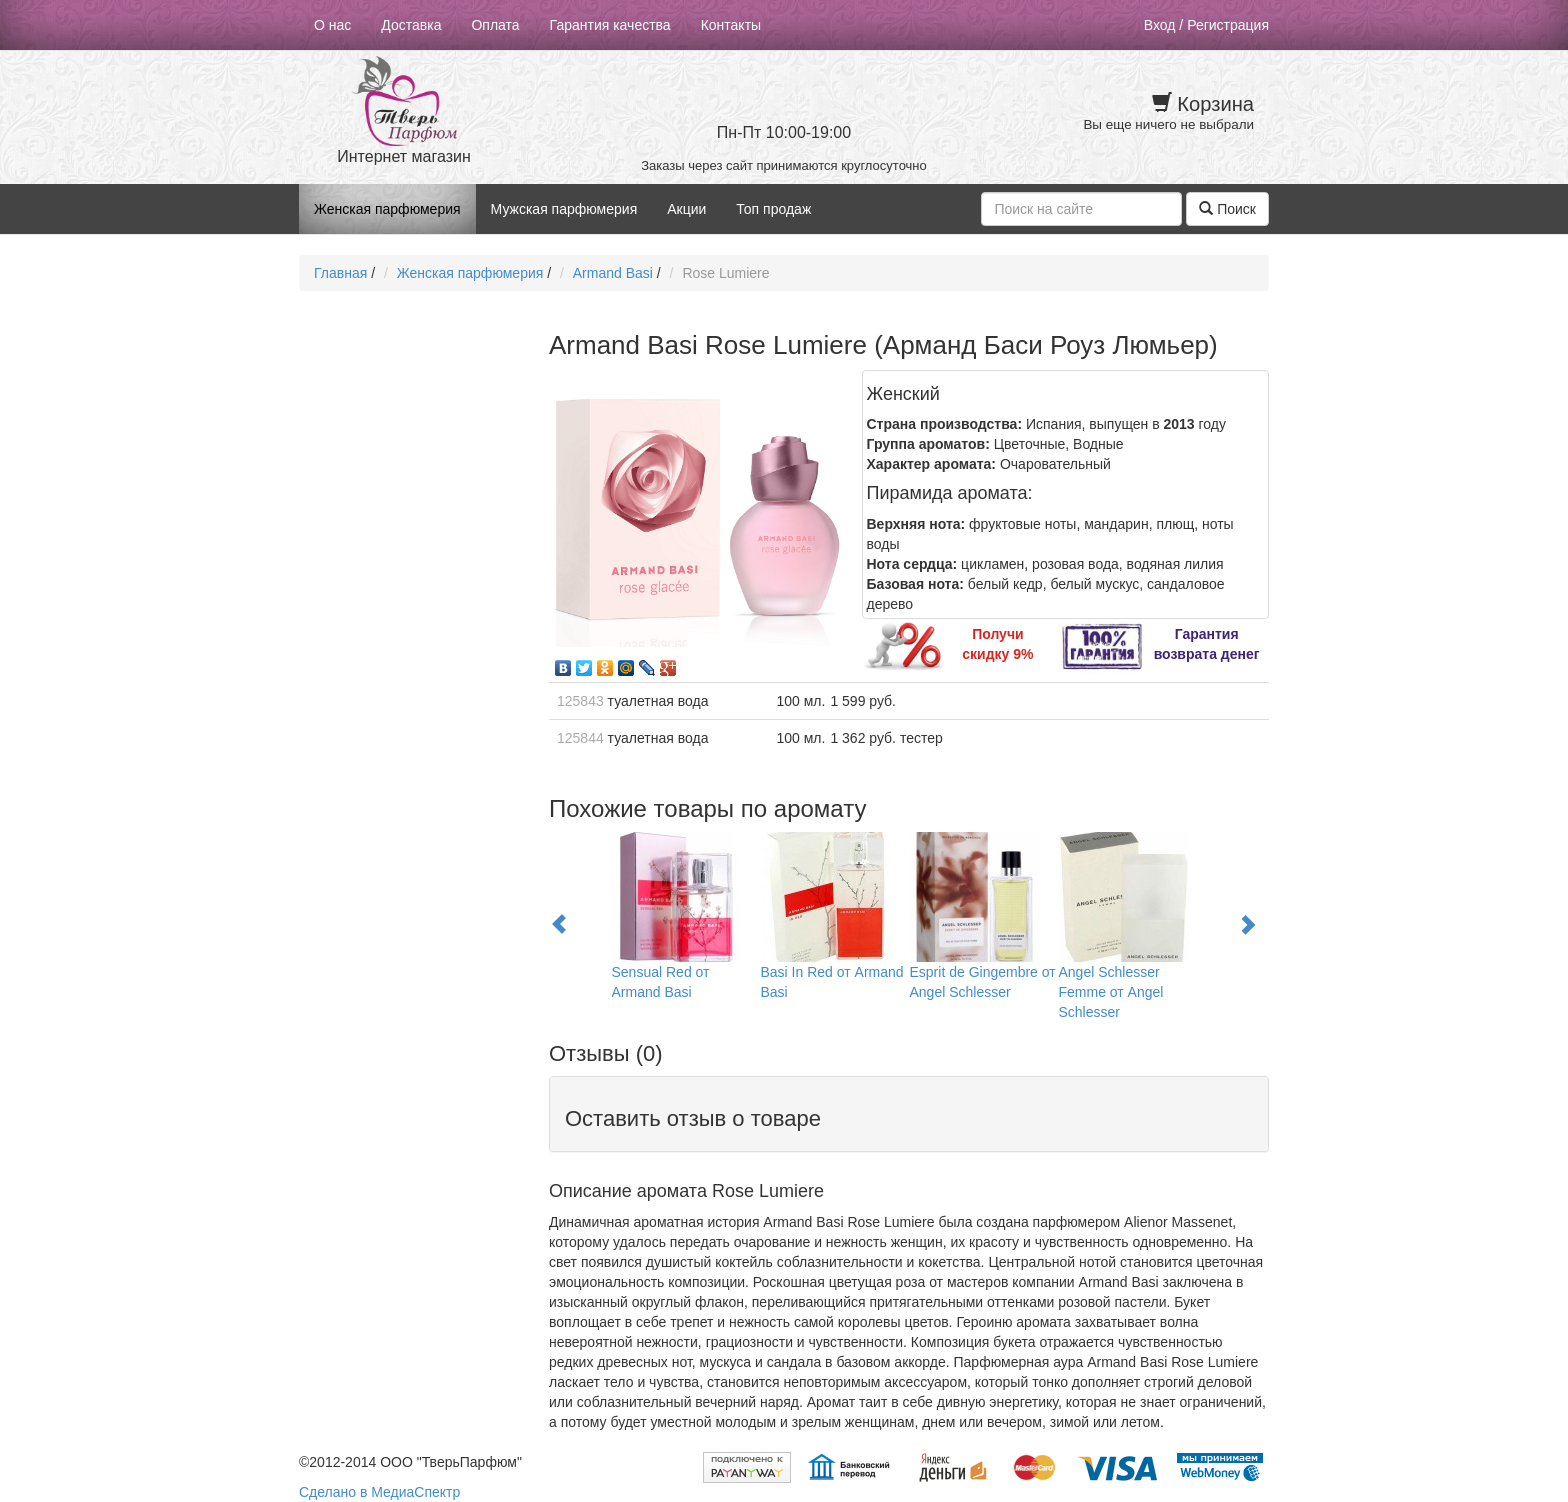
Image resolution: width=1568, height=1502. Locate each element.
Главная (340, 273)
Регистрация (1228, 25)
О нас (332, 25)
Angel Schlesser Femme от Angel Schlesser (1111, 992)
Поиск (1227, 209)
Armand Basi (613, 273)
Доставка (411, 25)
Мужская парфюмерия (564, 209)
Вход (1160, 25)
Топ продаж (773, 209)
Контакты (731, 25)
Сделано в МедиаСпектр (379, 1492)
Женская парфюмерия (387, 209)
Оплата (495, 25)
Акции (686, 209)
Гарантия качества (610, 25)
